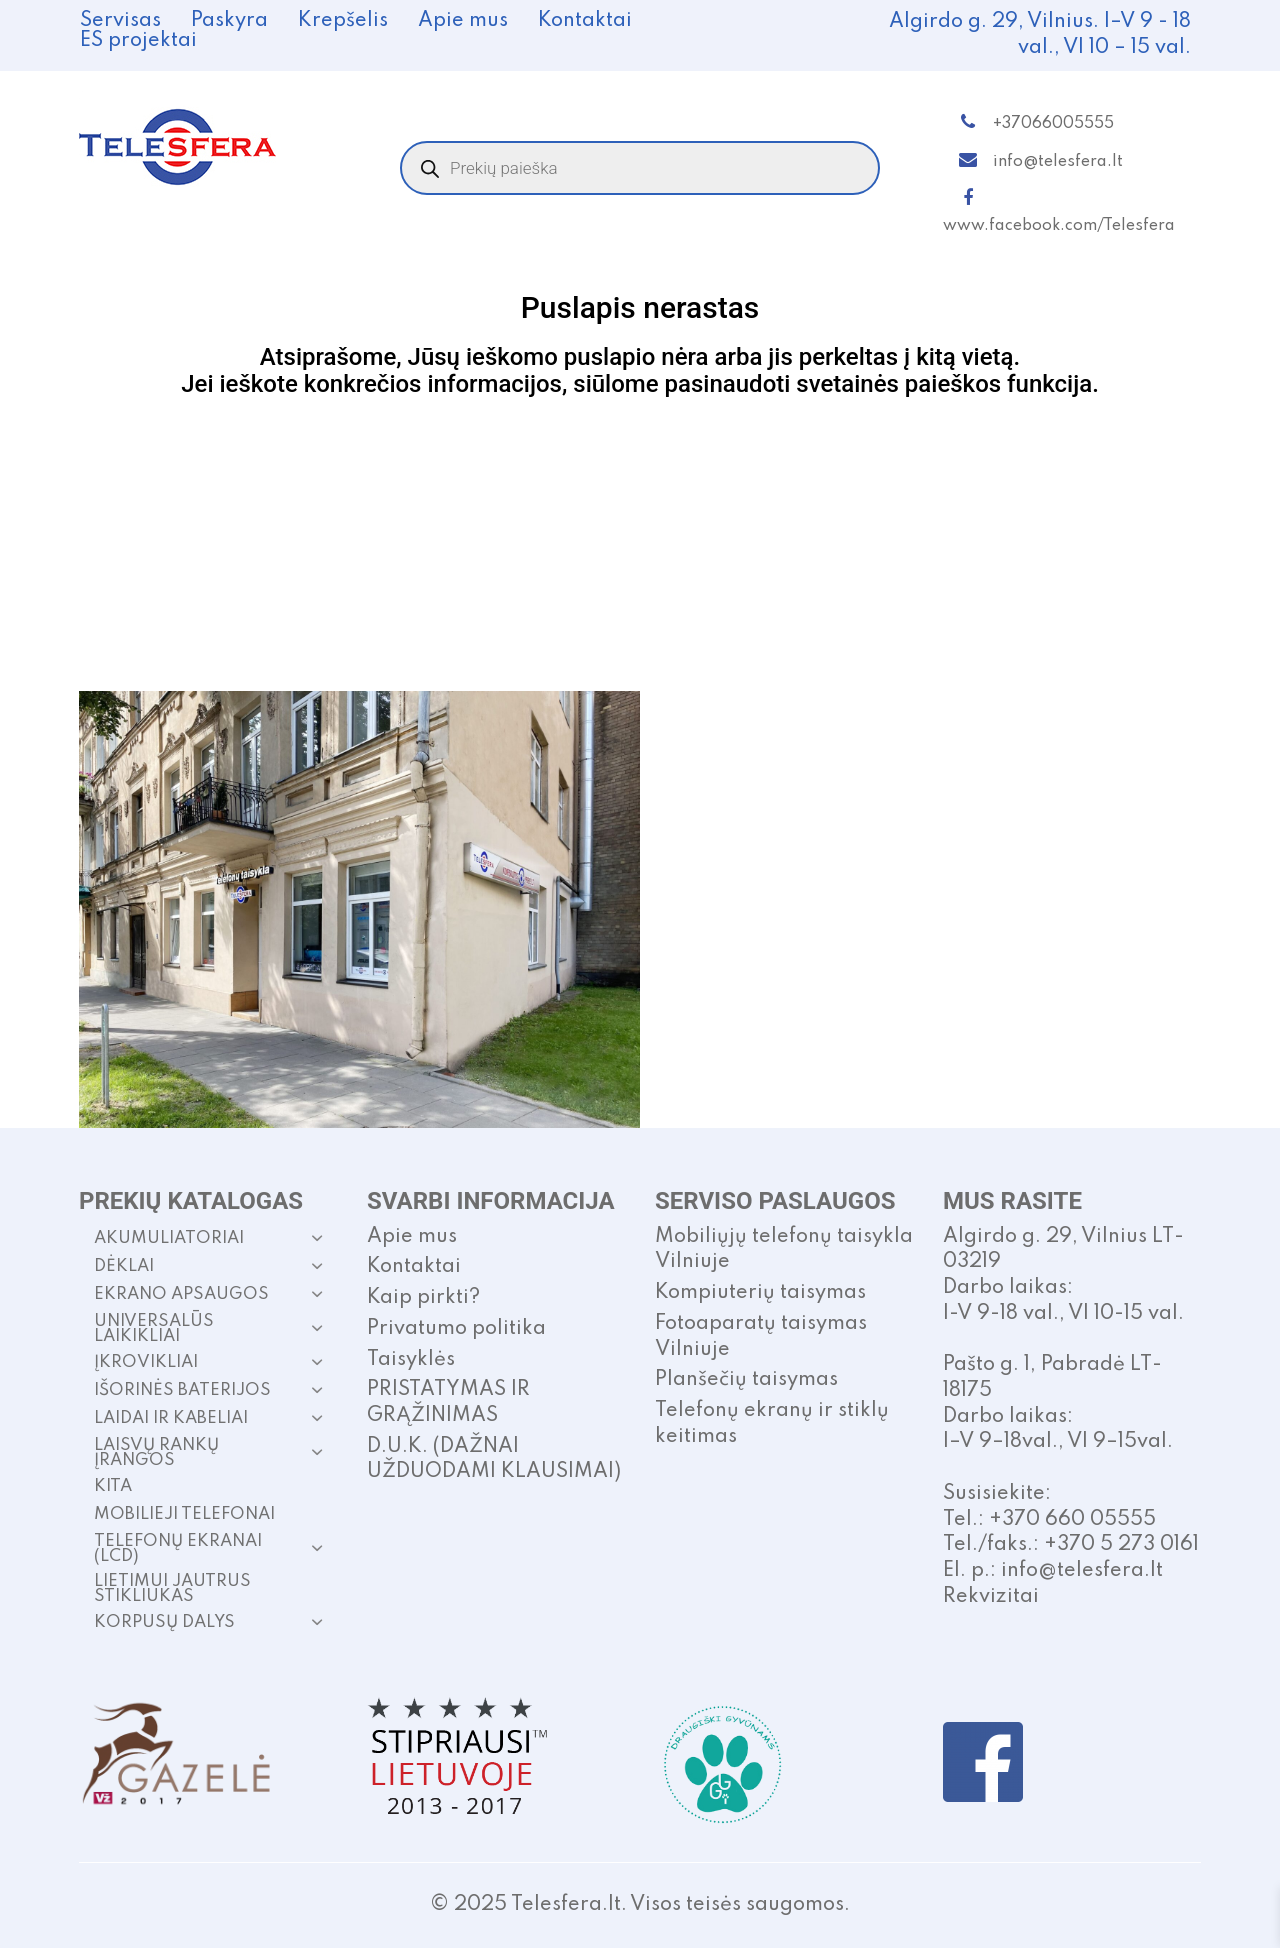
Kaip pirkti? (423, 1298)
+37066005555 (1053, 124)
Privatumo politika (456, 1329)
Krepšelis (343, 21)
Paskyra (229, 21)
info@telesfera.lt (1058, 162)
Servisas (120, 21)
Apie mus (463, 21)
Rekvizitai (991, 1597)
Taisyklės (411, 1360)
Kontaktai (585, 21)
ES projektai (138, 41)
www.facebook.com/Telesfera (1059, 226)
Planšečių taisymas (746, 1380)
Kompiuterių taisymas (760, 1293)
